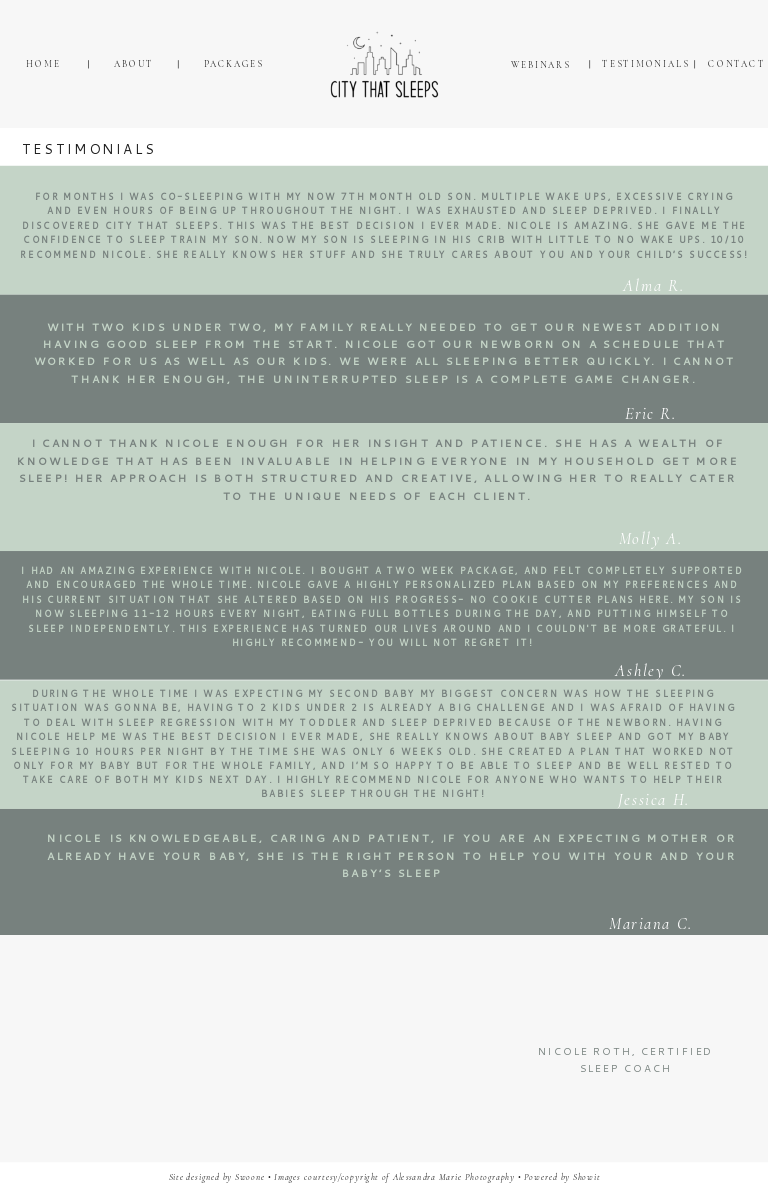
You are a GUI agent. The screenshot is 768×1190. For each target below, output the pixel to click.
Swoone (250, 1177)
